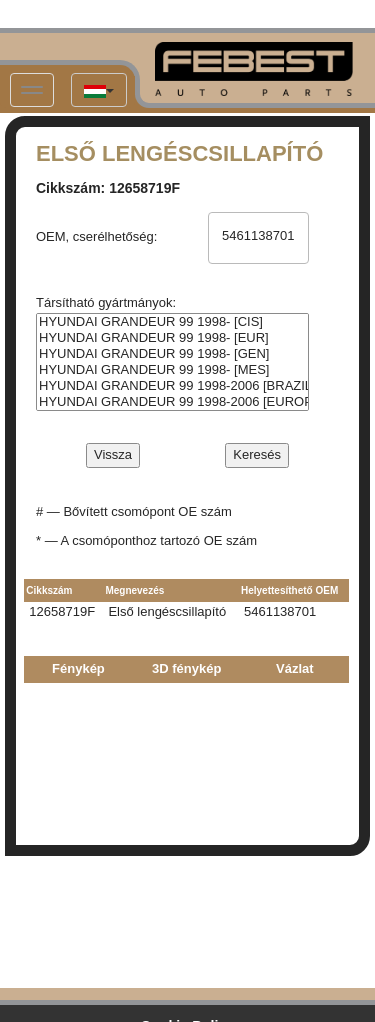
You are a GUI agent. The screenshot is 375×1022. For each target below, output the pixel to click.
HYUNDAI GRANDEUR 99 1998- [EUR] (172, 338)
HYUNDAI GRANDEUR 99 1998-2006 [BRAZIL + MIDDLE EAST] (172, 386)
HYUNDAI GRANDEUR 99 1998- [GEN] (172, 354)
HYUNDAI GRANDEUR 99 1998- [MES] (172, 370)
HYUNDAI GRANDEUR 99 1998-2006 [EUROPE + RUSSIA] (172, 402)
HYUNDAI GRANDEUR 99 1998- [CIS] (172, 322)
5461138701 (258, 236)
